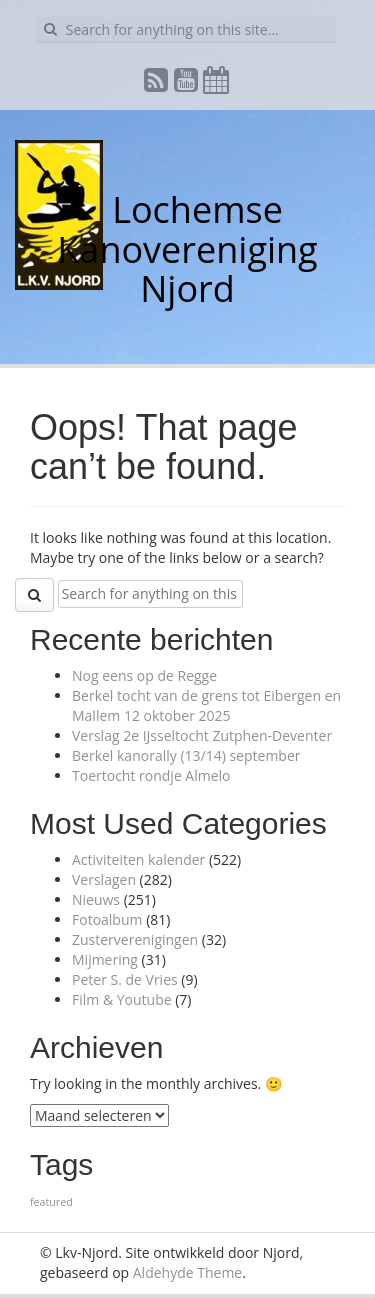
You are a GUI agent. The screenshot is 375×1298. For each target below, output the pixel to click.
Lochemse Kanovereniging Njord (187, 249)
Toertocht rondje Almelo (151, 775)
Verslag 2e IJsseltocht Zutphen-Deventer (202, 735)
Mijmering (105, 959)
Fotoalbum (107, 919)
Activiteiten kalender (138, 859)
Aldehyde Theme (187, 1272)
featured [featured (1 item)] (51, 1202)
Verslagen (104, 879)
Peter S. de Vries (125, 979)
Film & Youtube (122, 999)
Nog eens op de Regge (144, 675)
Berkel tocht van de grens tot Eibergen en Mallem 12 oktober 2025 (206, 705)
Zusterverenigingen (135, 939)
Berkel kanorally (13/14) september (186, 755)
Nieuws (96, 899)
